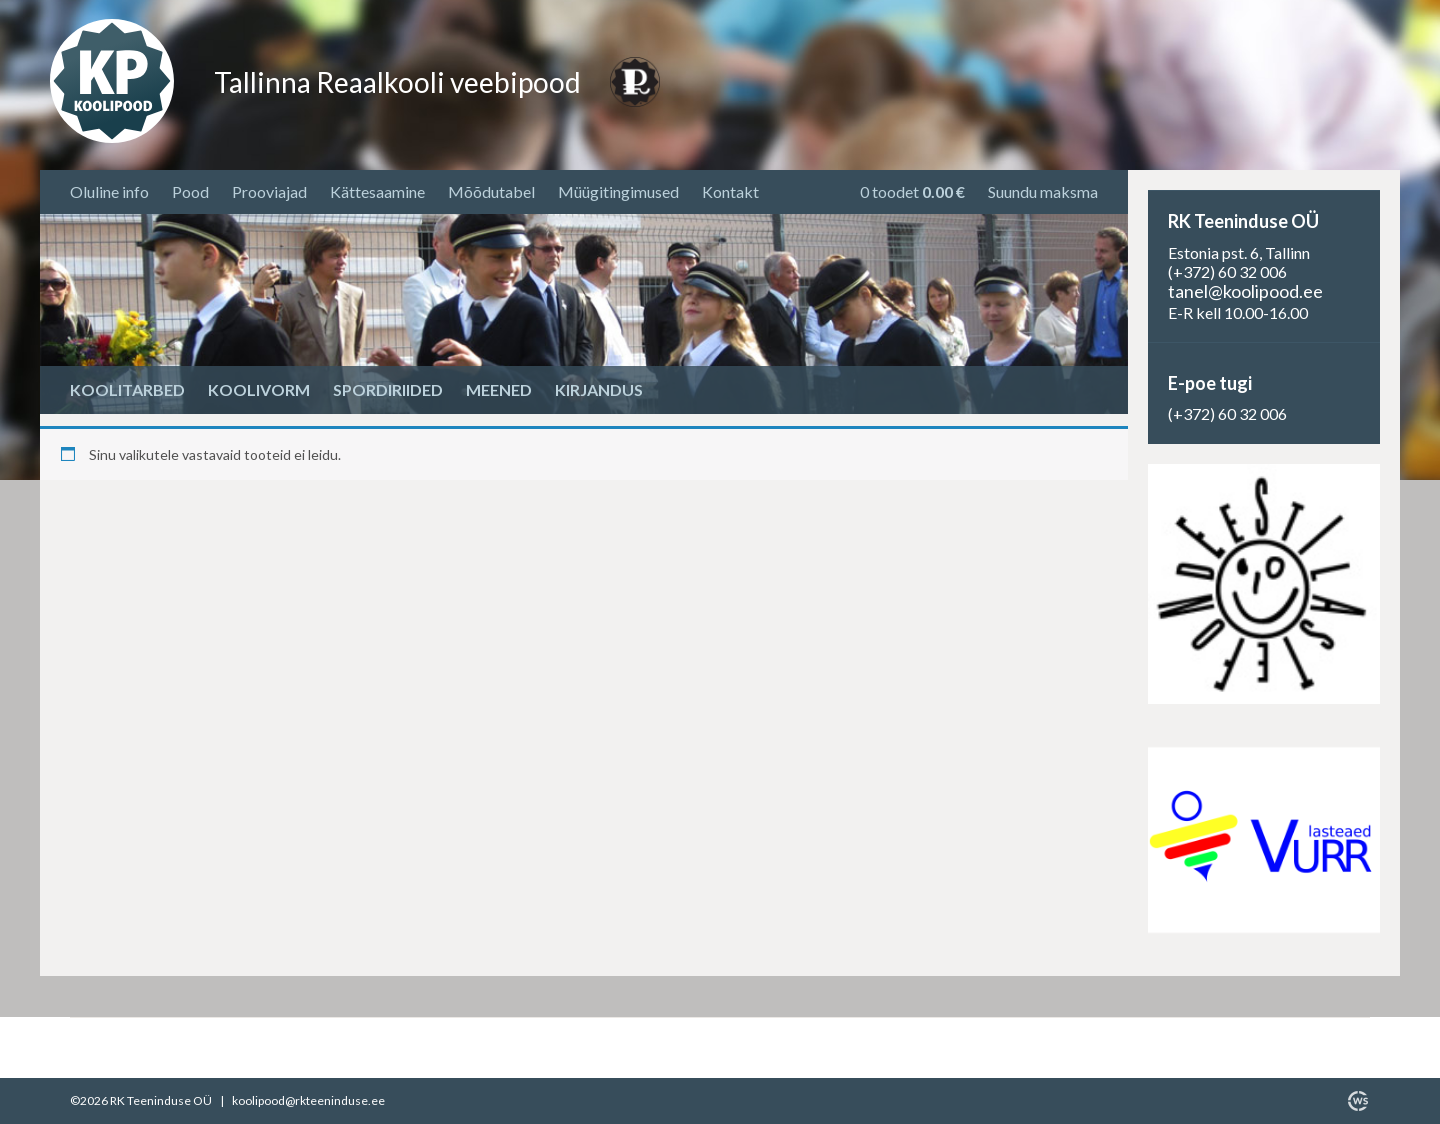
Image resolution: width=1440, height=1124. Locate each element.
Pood (190, 191)
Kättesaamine (377, 191)
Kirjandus (599, 389)
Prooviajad (269, 191)
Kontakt (730, 191)
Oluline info (109, 191)
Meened (499, 389)
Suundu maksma (1043, 191)
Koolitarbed (127, 389)
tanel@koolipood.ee (1245, 291)
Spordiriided (388, 389)
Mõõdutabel (491, 191)
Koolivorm (259, 389)
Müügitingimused (618, 191)
